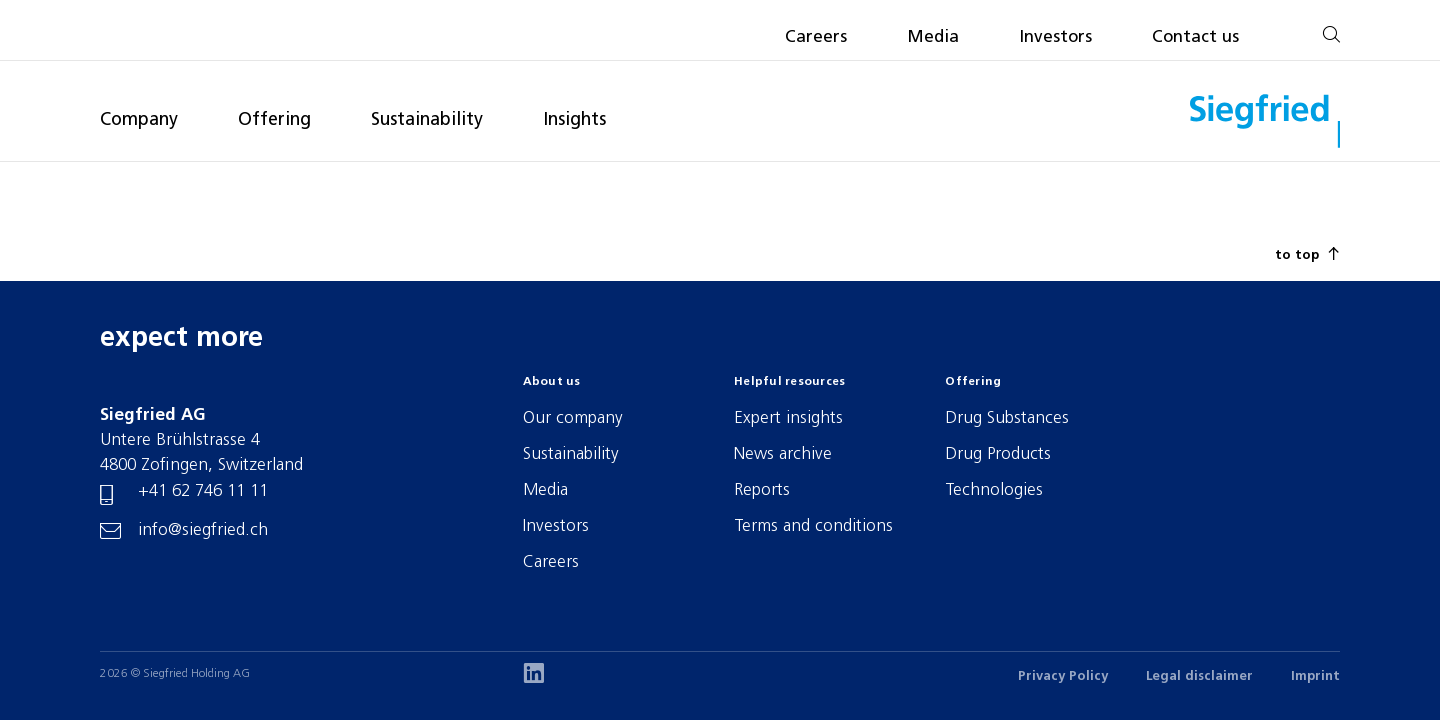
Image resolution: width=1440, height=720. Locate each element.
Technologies (994, 490)
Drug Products (998, 454)
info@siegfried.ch (203, 530)
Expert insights (788, 418)
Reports (762, 490)
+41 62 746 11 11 (203, 491)
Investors (1055, 37)
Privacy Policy (1063, 676)
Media (933, 37)
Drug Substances (1007, 418)
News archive (783, 454)
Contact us (1195, 37)
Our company (573, 418)
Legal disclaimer (1199, 676)
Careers (816, 37)
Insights (574, 120)
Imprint (1315, 676)
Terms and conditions (813, 526)
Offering (274, 120)
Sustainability (427, 120)
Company (139, 120)
